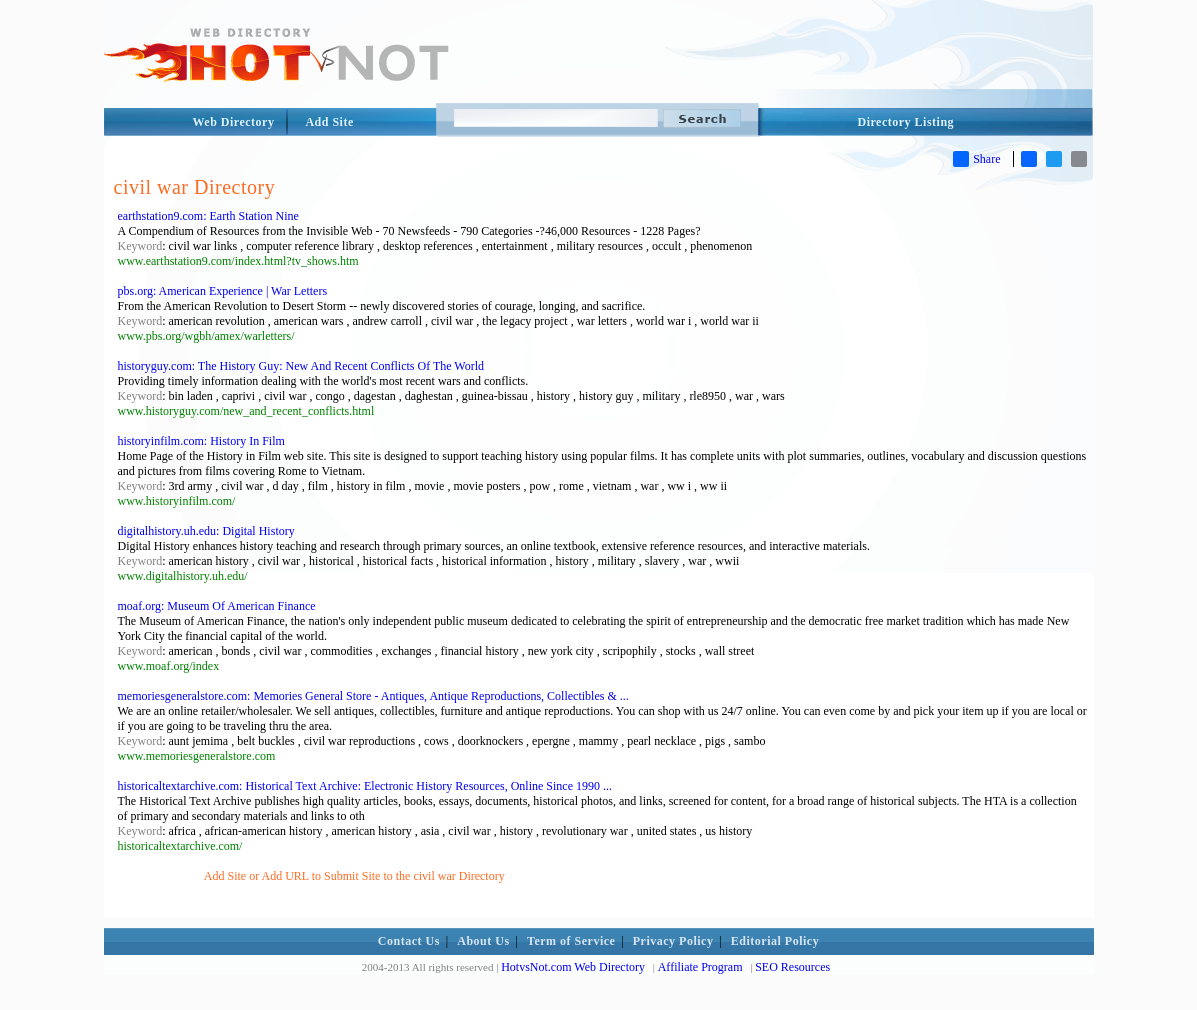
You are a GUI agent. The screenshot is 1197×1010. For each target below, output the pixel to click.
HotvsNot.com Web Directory (573, 967)
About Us (483, 941)
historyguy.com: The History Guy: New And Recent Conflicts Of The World (301, 366)
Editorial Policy (775, 941)
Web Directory (234, 122)
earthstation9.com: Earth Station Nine (208, 216)
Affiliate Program (700, 967)
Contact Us (409, 941)
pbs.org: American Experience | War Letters (223, 291)
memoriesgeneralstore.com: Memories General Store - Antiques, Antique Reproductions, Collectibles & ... (373, 696)
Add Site (329, 122)
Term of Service (571, 941)
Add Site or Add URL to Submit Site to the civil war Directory (354, 876)
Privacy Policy (673, 941)
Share (976, 159)
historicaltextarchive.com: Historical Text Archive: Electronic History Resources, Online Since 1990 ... (365, 786)
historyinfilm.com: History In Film (201, 441)
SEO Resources (792, 967)
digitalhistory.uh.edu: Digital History (206, 531)
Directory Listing (906, 122)
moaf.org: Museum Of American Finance (217, 606)
